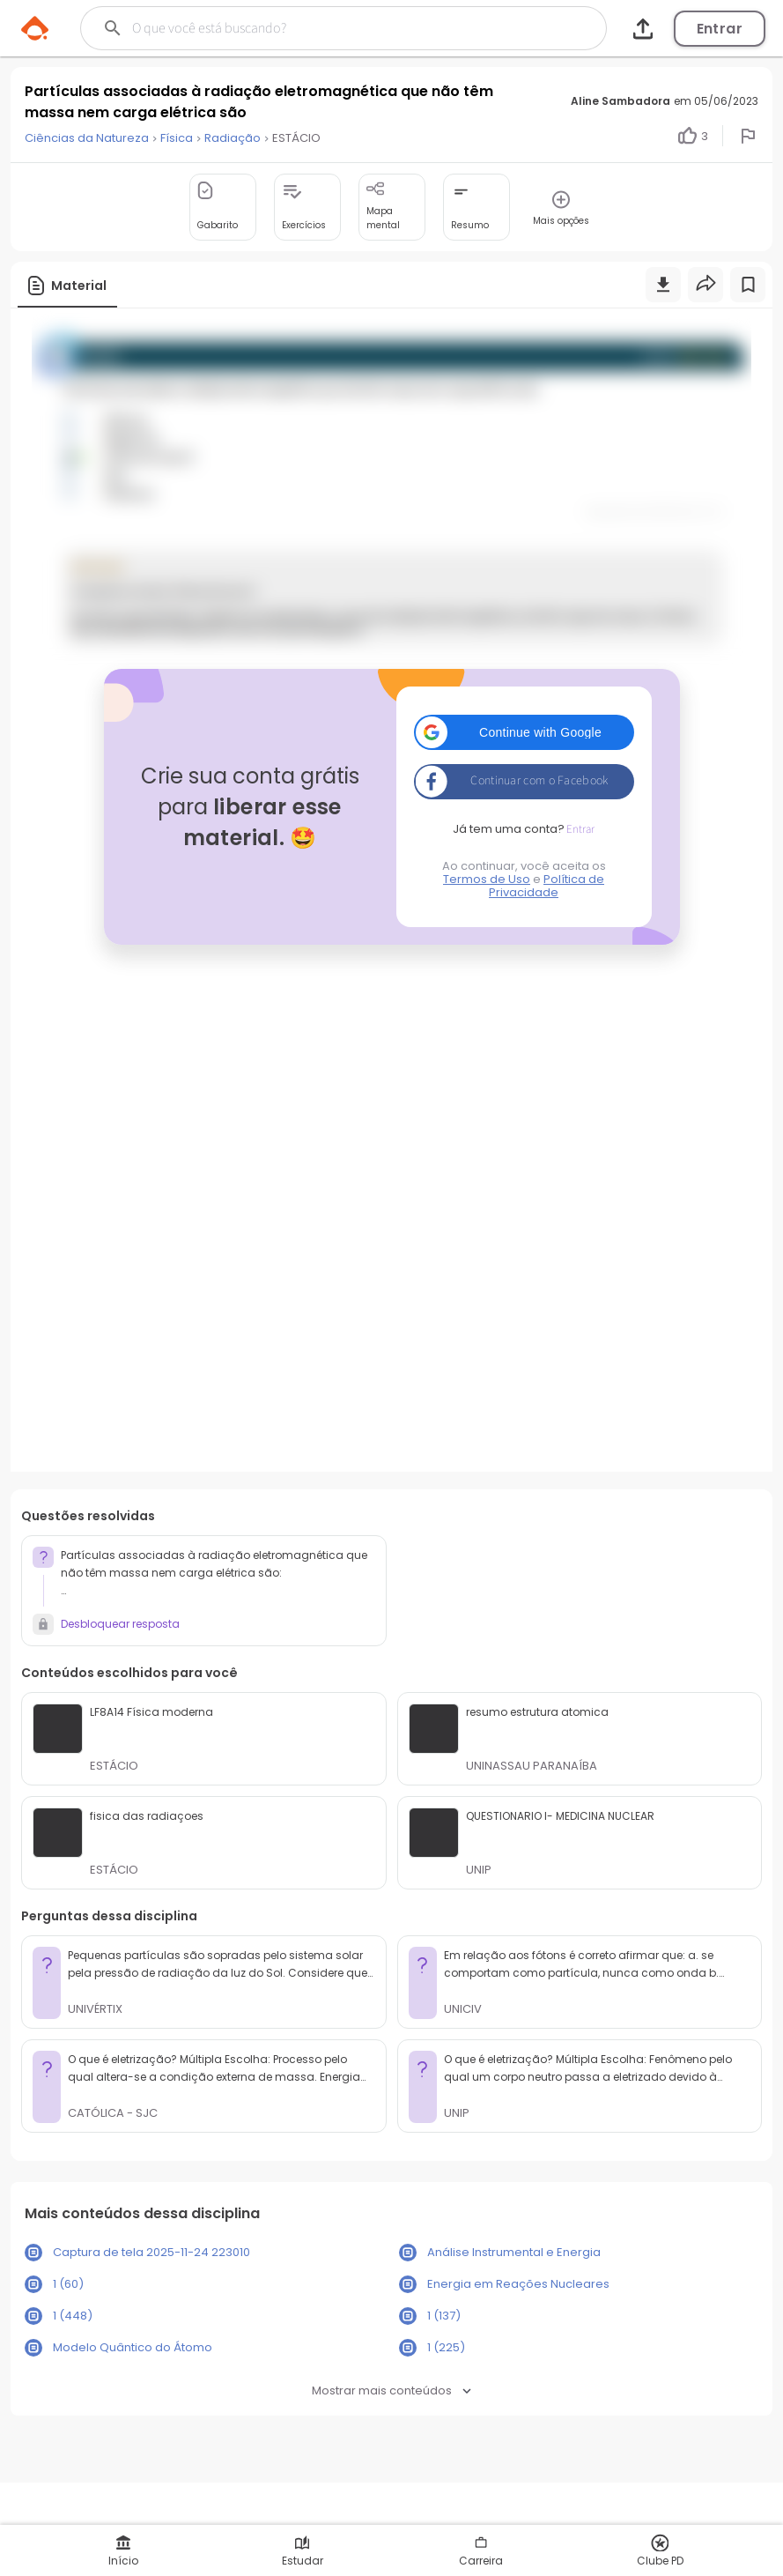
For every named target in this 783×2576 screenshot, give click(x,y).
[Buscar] (317, 28)
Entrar (719, 29)
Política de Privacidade (546, 886)
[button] (524, 732)
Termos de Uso (486, 879)
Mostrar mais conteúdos (391, 2390)
